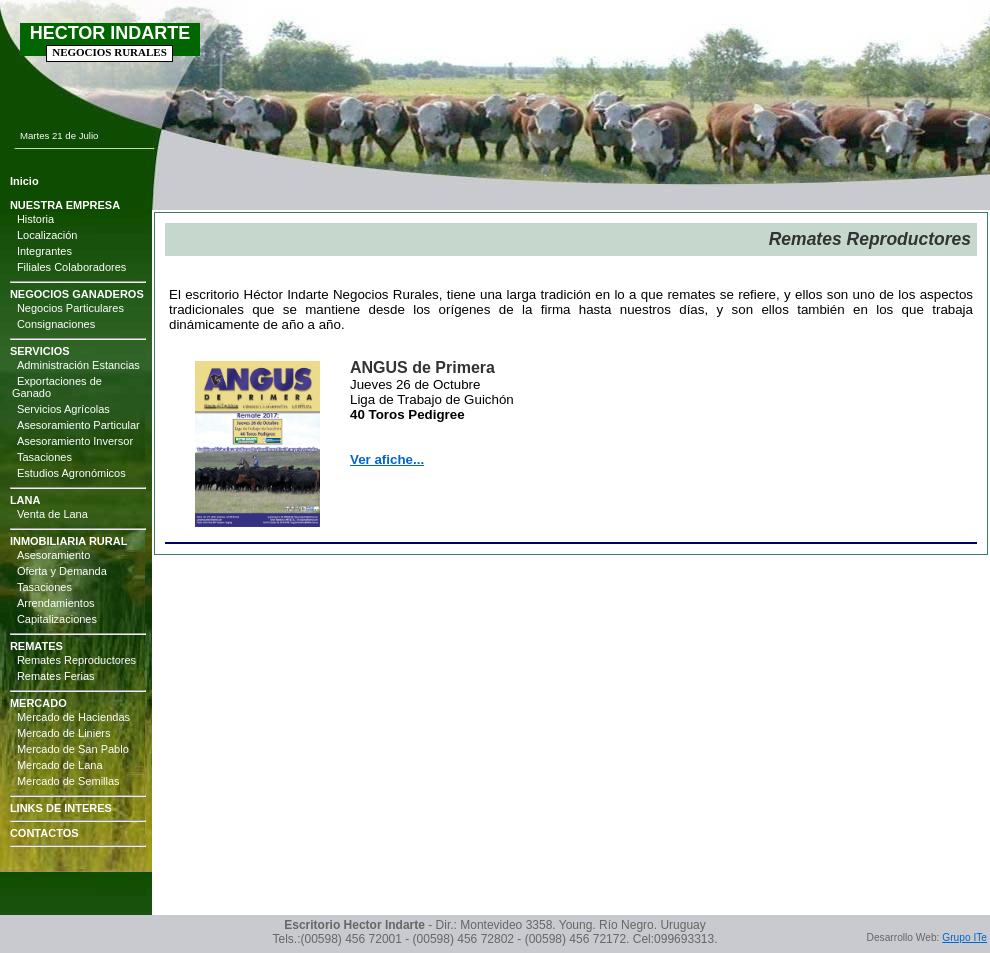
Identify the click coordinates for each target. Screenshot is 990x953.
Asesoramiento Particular (78, 425)
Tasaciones (44, 457)
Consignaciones (56, 324)
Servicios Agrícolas (63, 409)
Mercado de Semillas (68, 781)
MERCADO (38, 703)
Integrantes (44, 251)
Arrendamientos (56, 603)
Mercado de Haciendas (73, 717)
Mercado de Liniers (64, 733)
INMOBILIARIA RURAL (69, 541)
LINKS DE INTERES (61, 808)
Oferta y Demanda (62, 571)
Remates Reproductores (76, 660)
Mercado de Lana (60, 765)
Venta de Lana (52, 514)
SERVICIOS (40, 351)
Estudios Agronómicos (71, 473)
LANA (25, 500)
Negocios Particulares (70, 308)
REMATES (36, 646)
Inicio (24, 181)
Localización (47, 235)
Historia (35, 219)
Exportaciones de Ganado (57, 387)
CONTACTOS (44, 833)
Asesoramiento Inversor (75, 441)
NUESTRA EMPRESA (65, 205)
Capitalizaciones (57, 619)
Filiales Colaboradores (71, 267)
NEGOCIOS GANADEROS (77, 294)
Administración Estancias (78, 365)
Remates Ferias (56, 676)
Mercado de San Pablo (73, 749)
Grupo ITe (964, 937)
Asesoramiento (53, 555)
